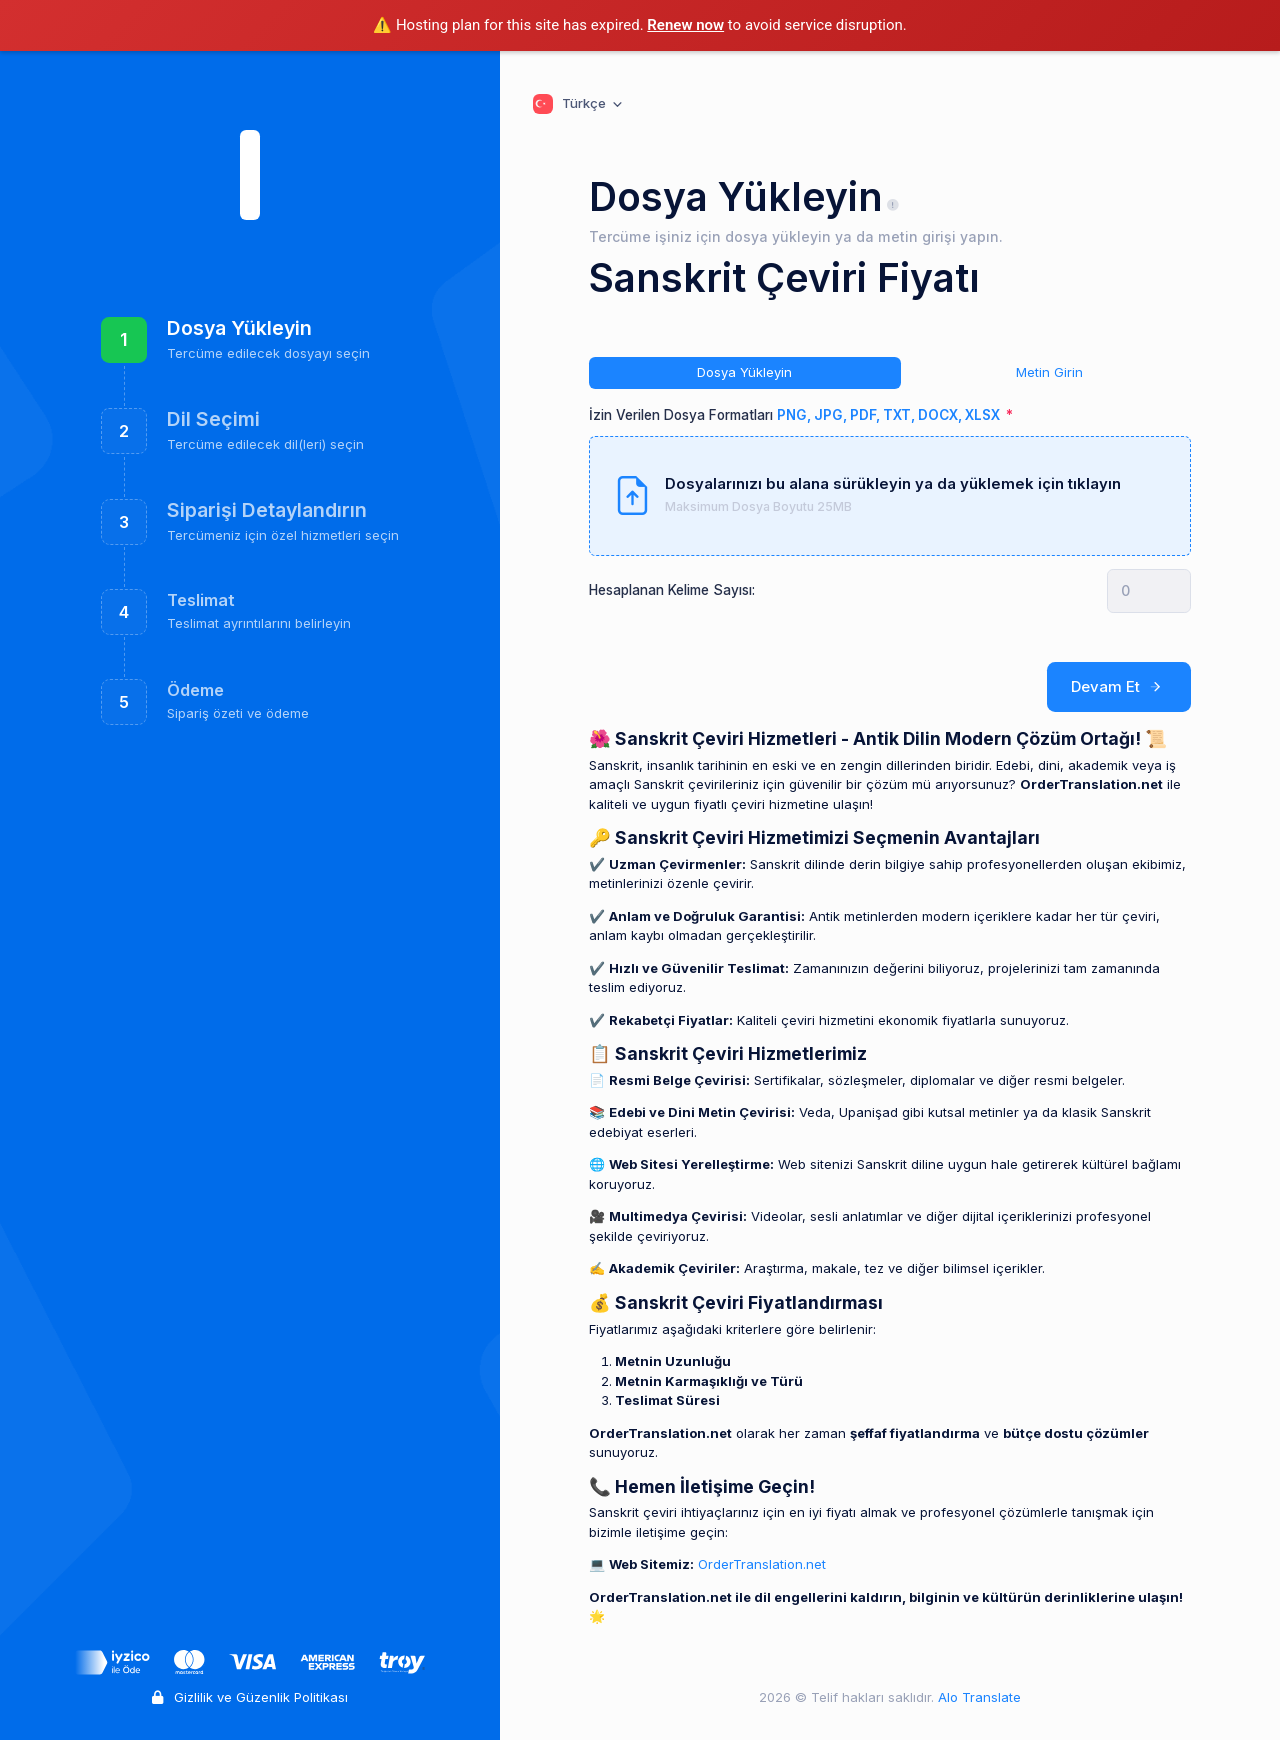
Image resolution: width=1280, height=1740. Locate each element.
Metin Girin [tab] (1049, 372)
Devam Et (1119, 687)
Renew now (685, 25)
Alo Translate (977, 1697)
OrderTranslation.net (762, 1564)
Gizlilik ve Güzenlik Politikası (250, 1697)
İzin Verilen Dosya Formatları (796, 415)
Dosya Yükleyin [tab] (744, 372)
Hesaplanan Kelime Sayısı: (672, 590)
